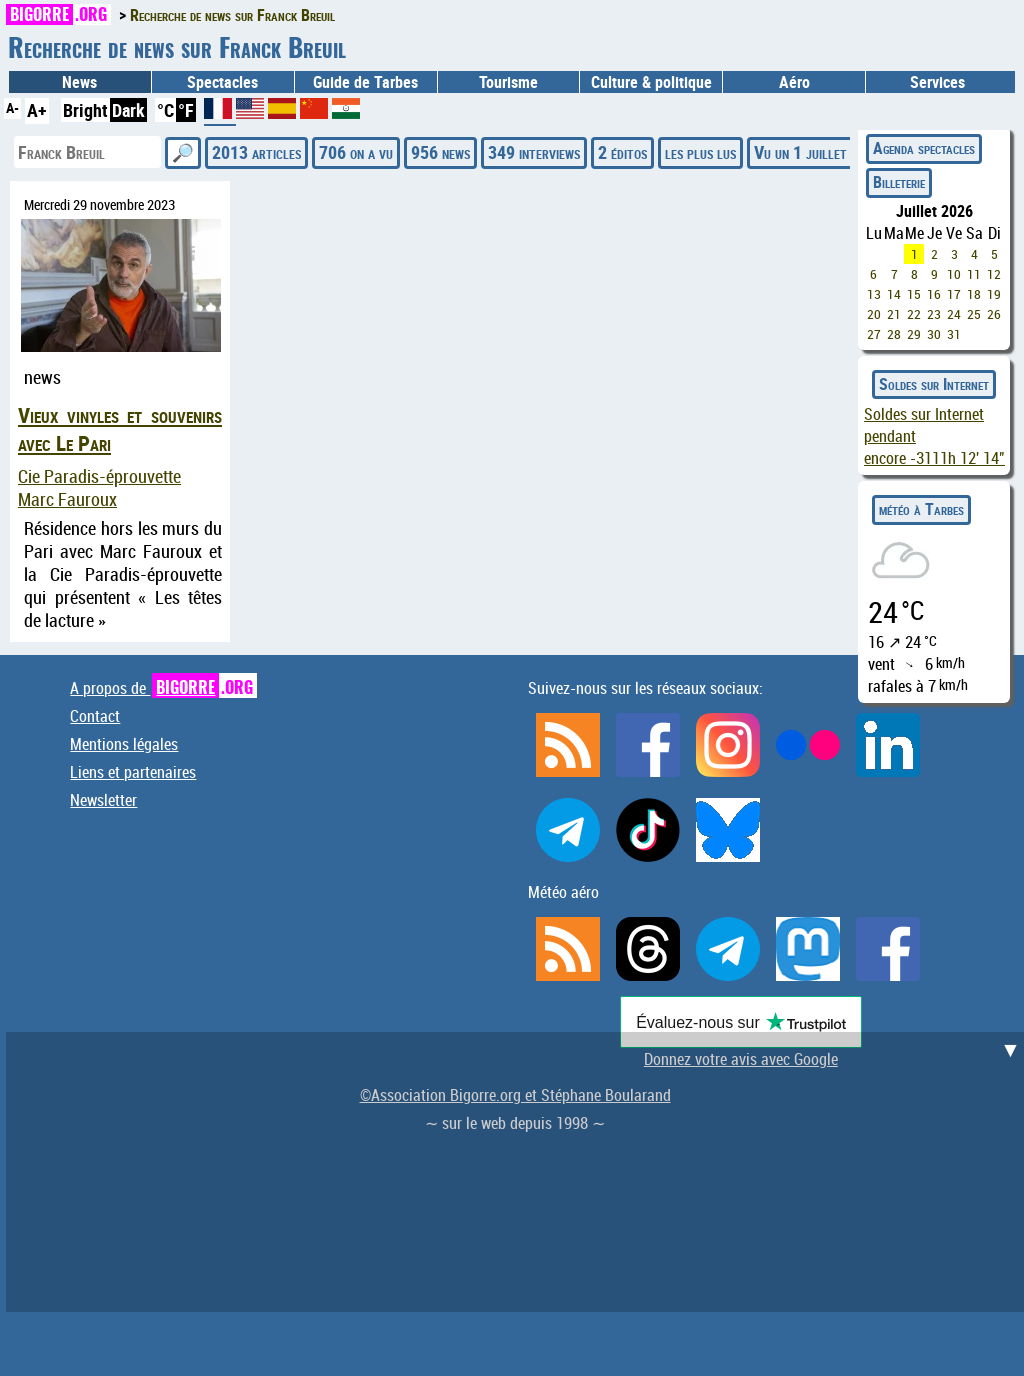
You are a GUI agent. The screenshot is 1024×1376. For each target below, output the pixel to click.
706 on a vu (356, 152)
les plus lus (700, 152)
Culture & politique (651, 82)
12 (994, 274)
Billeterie (899, 182)
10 (954, 274)
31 (954, 334)
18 (974, 294)
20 (874, 314)
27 (874, 334)
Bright (85, 110)
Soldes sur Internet (934, 384)
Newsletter (103, 800)
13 (874, 294)
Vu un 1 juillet (800, 152)
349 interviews (534, 152)
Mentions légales (124, 744)
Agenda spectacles (924, 148)
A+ (37, 110)
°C (165, 110)
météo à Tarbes (921, 509)
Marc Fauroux (67, 499)
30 (934, 334)
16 (934, 294)
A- (12, 107)
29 (914, 334)
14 (894, 294)
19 (994, 294)
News (79, 82)
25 (974, 314)
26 (994, 314)
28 (894, 334)
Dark (128, 110)
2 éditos (622, 152)
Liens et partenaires (133, 772)
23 (934, 314)
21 (894, 314)
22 (914, 314)
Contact (95, 716)
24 (954, 314)
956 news (440, 152)
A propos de (163, 688)
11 (974, 274)
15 (914, 294)
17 (954, 294)
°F (186, 110)
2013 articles (256, 152)
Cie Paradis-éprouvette (99, 476)
